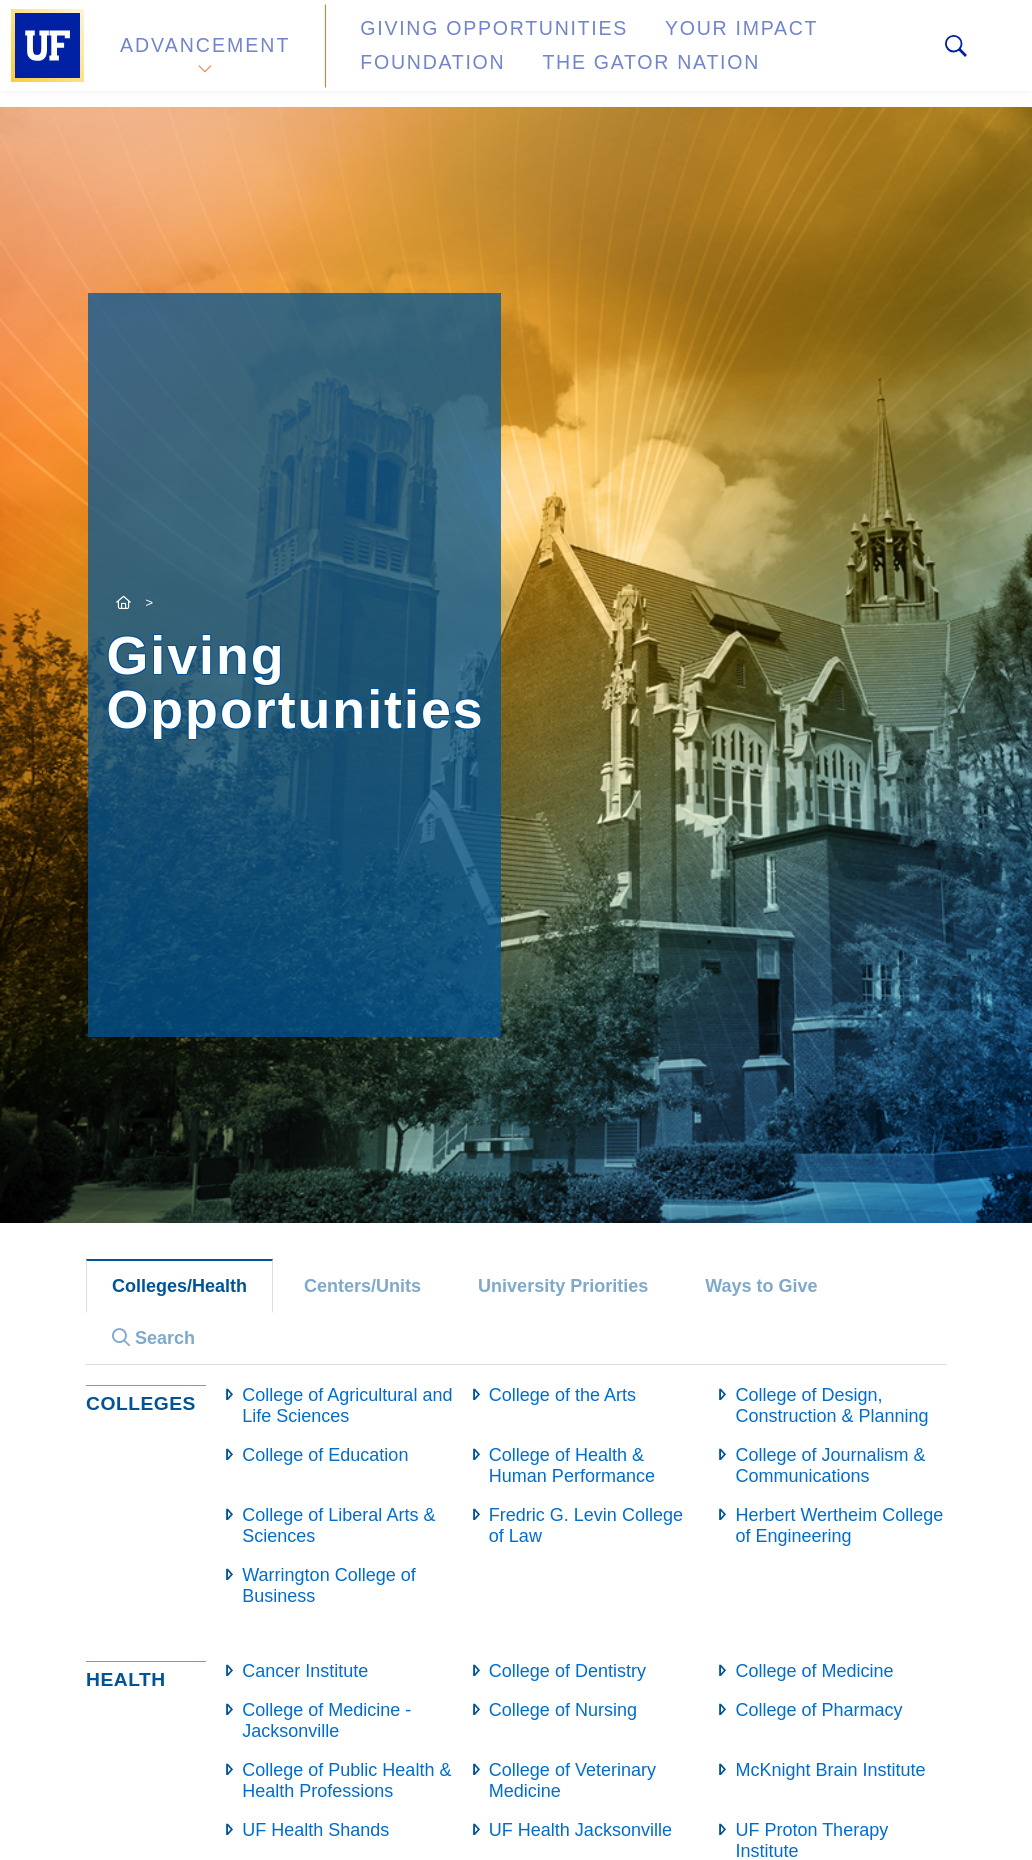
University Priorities (563, 1286)
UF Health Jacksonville (580, 1830)
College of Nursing (563, 1710)
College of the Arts (562, 1395)
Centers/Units (362, 1286)
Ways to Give (761, 1286)
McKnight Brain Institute (830, 1770)
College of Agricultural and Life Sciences (347, 1405)
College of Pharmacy (818, 1710)
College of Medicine (814, 1671)
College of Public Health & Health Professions (346, 1780)
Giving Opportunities (455, 43)
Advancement (204, 53)
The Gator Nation (435, 64)
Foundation (826, 43)
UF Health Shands (315, 1830)
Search (153, 1338)
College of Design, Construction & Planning (831, 1405)
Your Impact (666, 43)
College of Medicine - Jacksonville (326, 1720)
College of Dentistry (567, 1671)
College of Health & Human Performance (572, 1465)
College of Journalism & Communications (830, 1465)
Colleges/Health (179, 1286)
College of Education (325, 1455)
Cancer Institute (305, 1671)
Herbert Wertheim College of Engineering (839, 1525)
